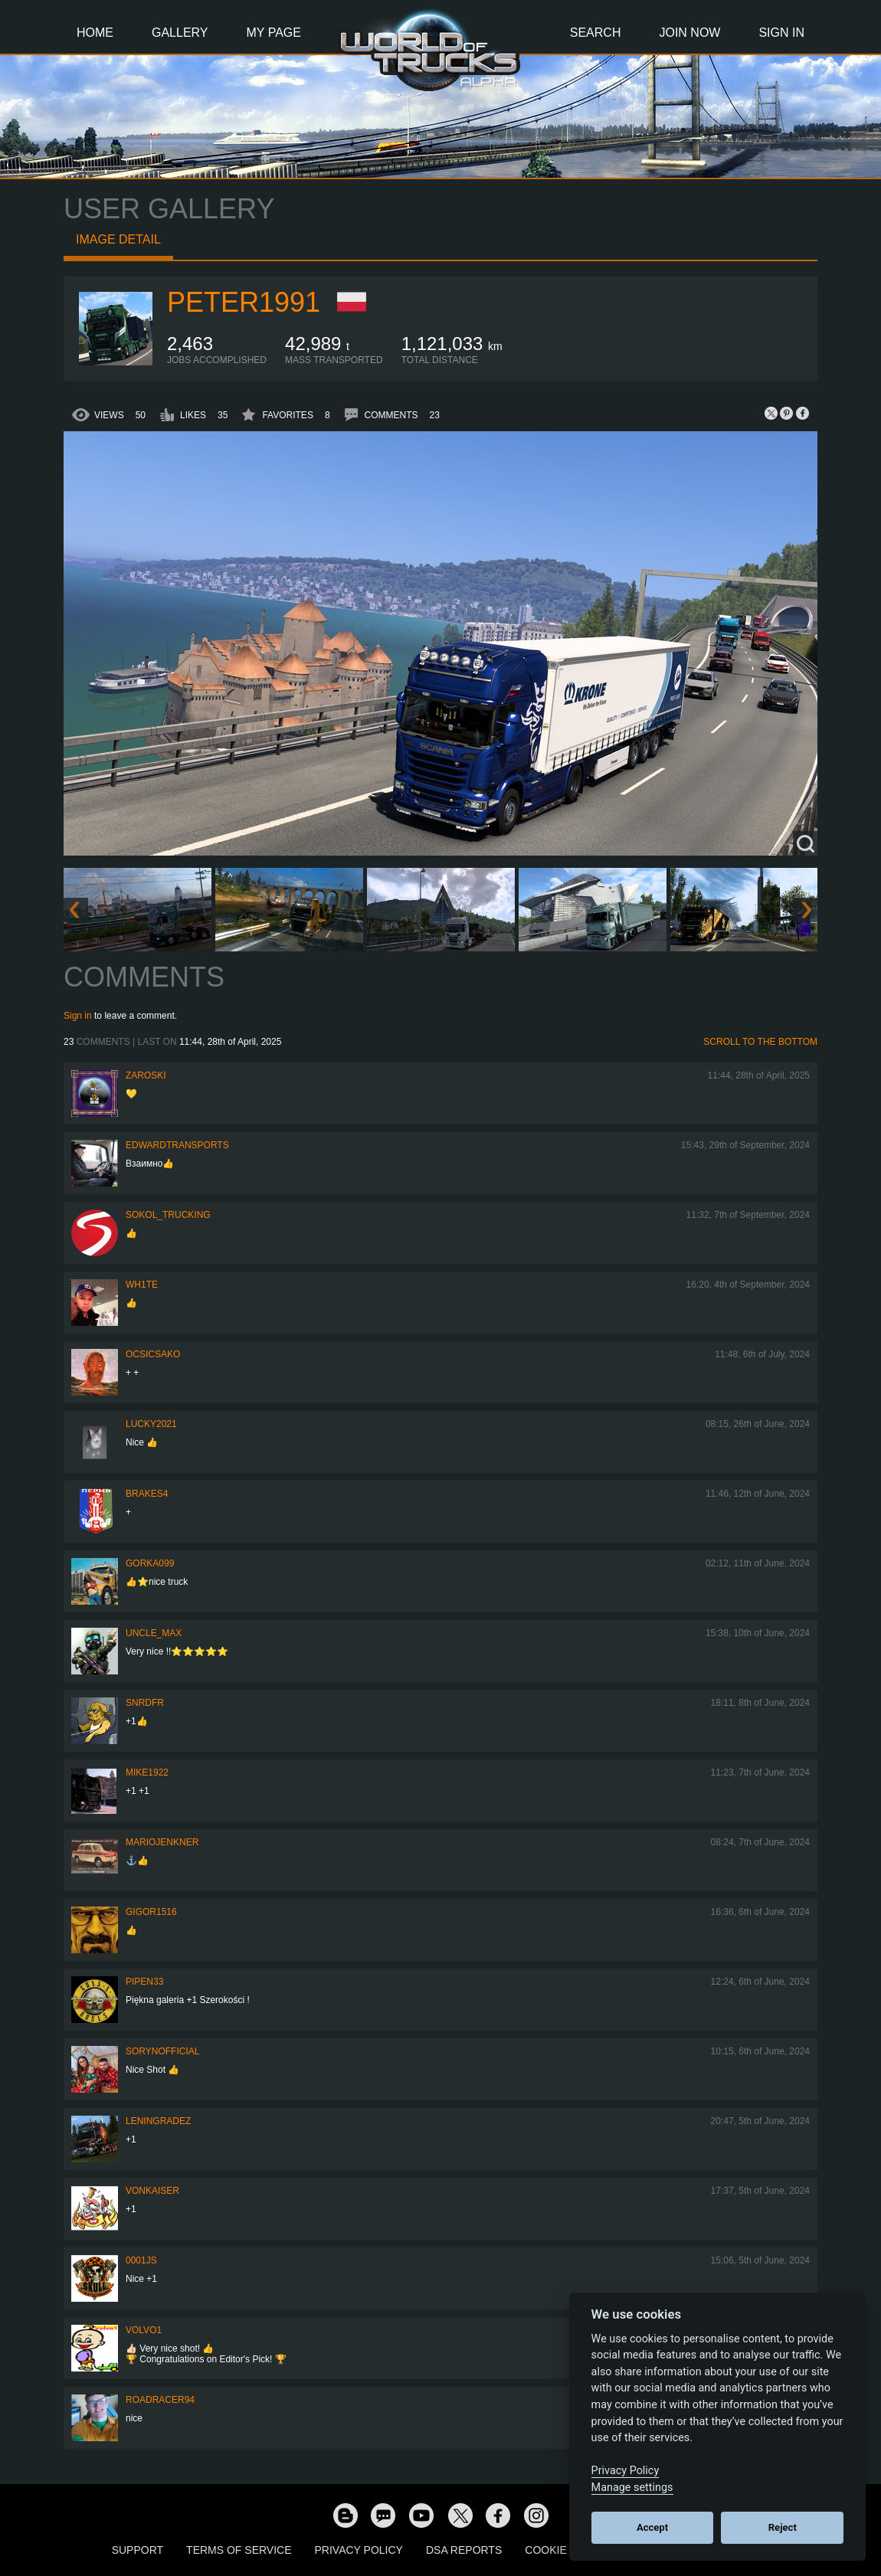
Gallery (180, 32)
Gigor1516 (151, 1912)
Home (95, 32)
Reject (782, 2527)
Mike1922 (147, 1772)
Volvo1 (144, 2330)
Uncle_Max (154, 1633)
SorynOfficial (162, 2051)
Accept (652, 2527)
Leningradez (158, 2121)
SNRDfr (145, 1702)
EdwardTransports (177, 1145)
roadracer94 (160, 2399)
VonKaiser (152, 2190)
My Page (274, 32)
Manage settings (632, 2487)
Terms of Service (238, 2550)
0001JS (141, 2260)
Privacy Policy (359, 2550)
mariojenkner (162, 1842)
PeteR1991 (243, 302)
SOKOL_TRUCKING (168, 1214)
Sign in (78, 1015)
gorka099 (150, 1563)
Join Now (689, 32)
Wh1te (142, 1284)
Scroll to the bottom (760, 1041)
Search (595, 32)
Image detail (118, 239)
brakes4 (147, 1493)
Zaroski (146, 1075)
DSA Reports (464, 2550)
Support (137, 2550)
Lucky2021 (151, 1424)
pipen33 (144, 1981)
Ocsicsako (153, 1354)
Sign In (781, 32)
